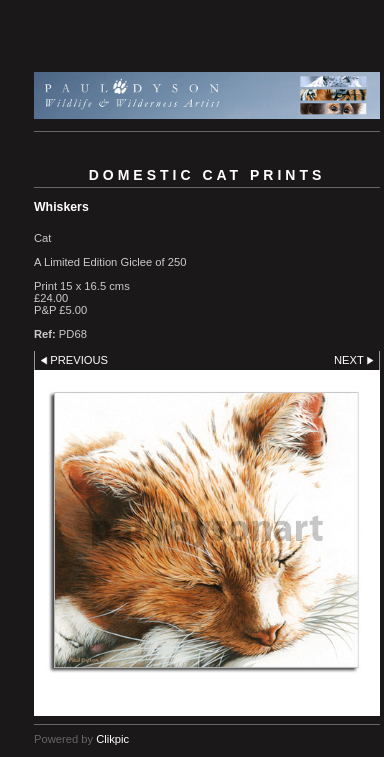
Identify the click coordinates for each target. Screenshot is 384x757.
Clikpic (112, 739)
